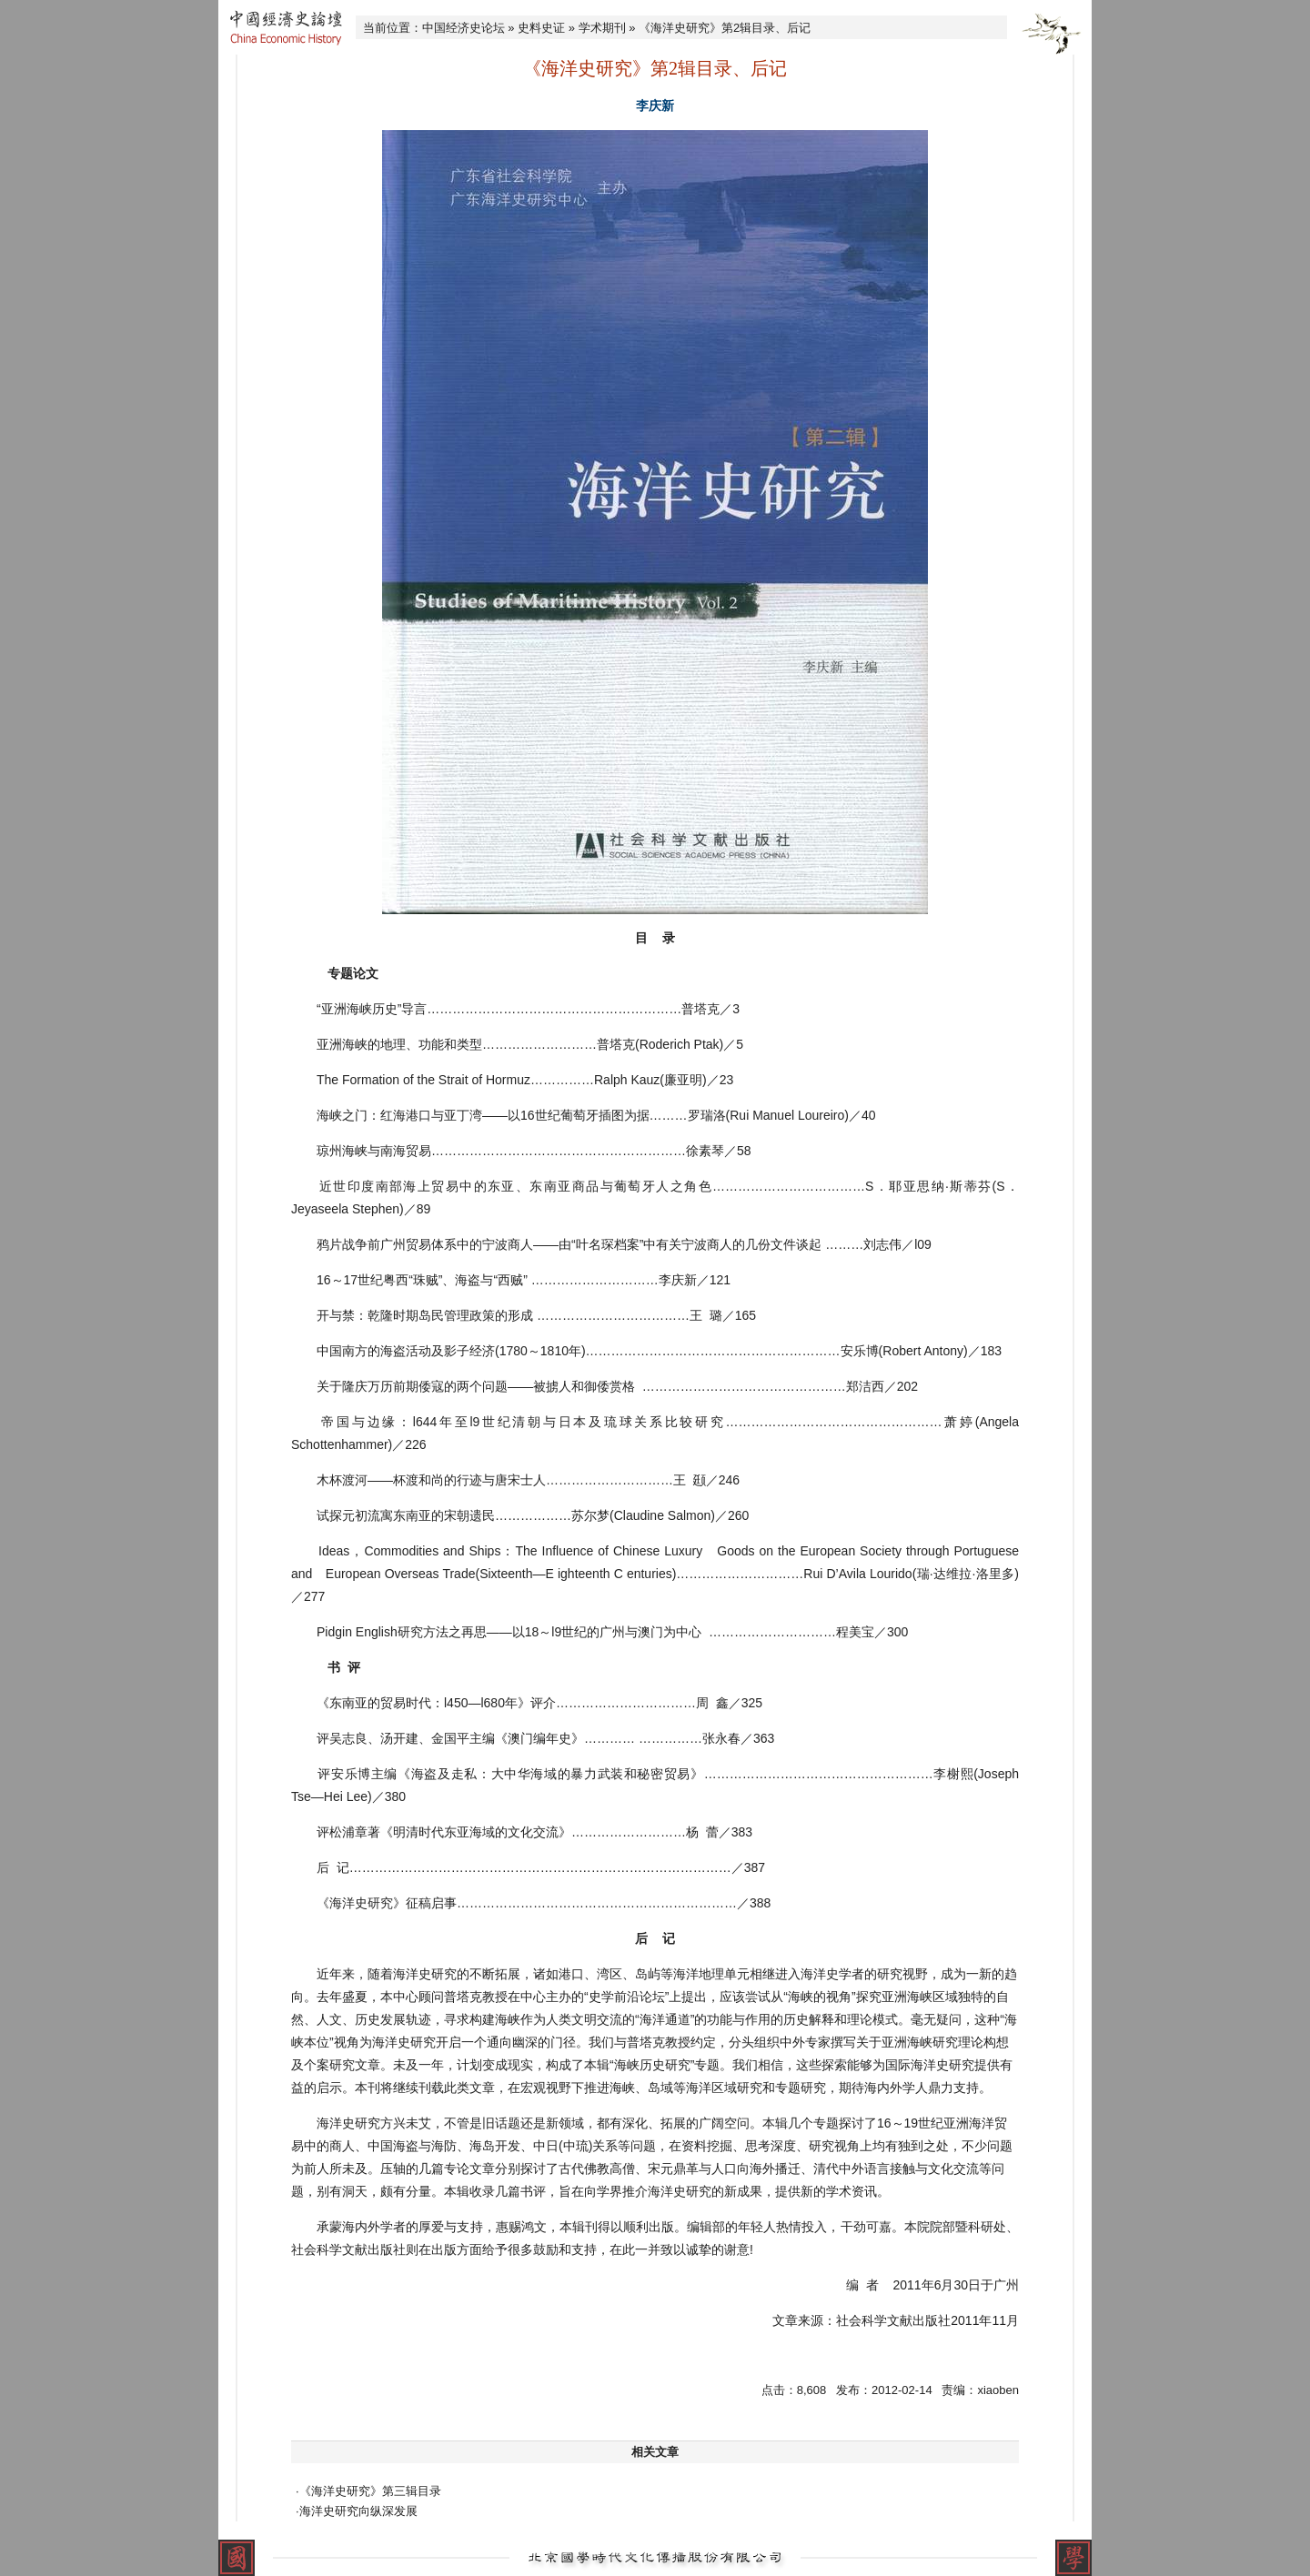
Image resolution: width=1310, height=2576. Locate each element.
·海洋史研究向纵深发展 (357, 2511)
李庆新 (655, 105)
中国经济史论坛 (463, 28)
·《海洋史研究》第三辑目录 (368, 2491)
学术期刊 (602, 28)
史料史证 (541, 28)
